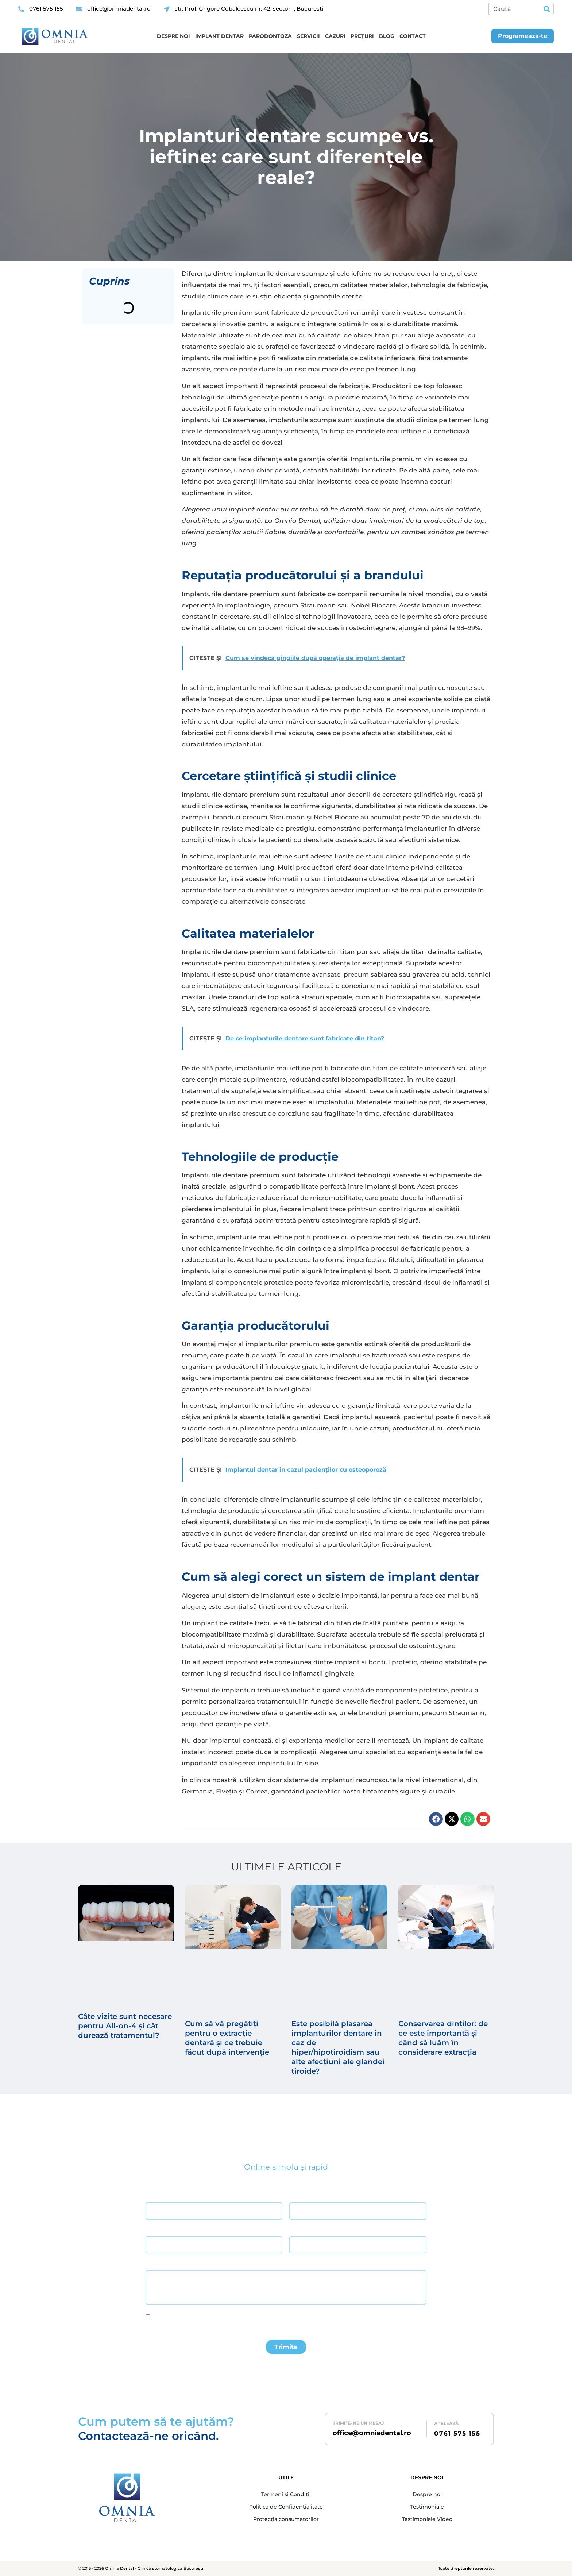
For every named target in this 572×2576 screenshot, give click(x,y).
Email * (153, 2230)
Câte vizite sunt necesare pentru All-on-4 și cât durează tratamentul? (125, 2026)
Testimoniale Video (427, 2519)
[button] (436, 1819)
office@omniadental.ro (372, 2433)
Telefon (297, 2230)
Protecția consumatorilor (286, 2519)
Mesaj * (154, 2264)
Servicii (308, 36)
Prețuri (362, 36)
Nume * (153, 2196)
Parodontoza (270, 36)
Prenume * (300, 2196)
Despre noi (173, 36)
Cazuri (335, 36)
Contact (412, 36)
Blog (386, 36)
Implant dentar (219, 36)
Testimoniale (427, 2506)
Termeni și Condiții (286, 2494)
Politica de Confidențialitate (286, 2506)
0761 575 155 (457, 2433)
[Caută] (546, 9)
